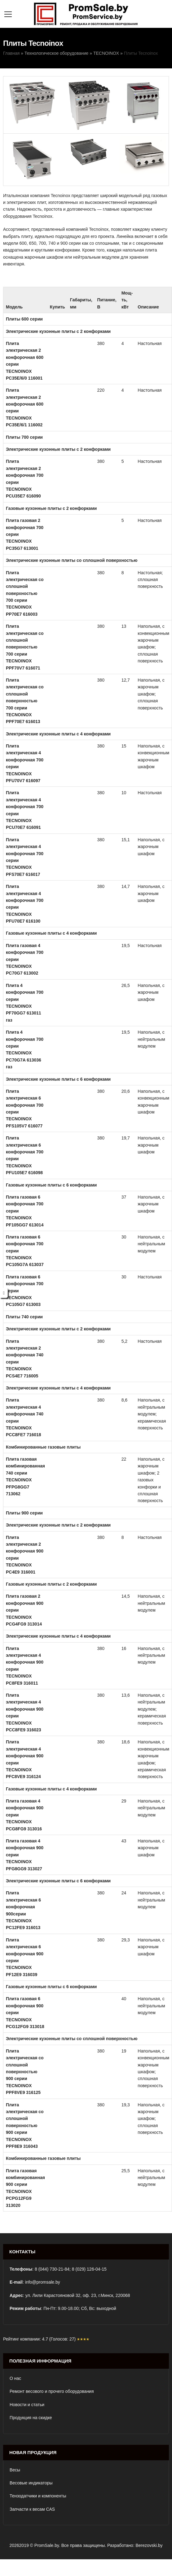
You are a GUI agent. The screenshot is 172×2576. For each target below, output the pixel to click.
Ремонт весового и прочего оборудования (52, 2391)
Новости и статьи (27, 2404)
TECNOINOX (106, 53)
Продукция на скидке (31, 2417)
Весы (15, 2469)
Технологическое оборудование (56, 53)
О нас (15, 2378)
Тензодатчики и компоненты (38, 2495)
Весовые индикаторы (31, 2482)
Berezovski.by (148, 2545)
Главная (11, 53)
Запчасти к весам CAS (32, 2509)
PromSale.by (46, 2545)
